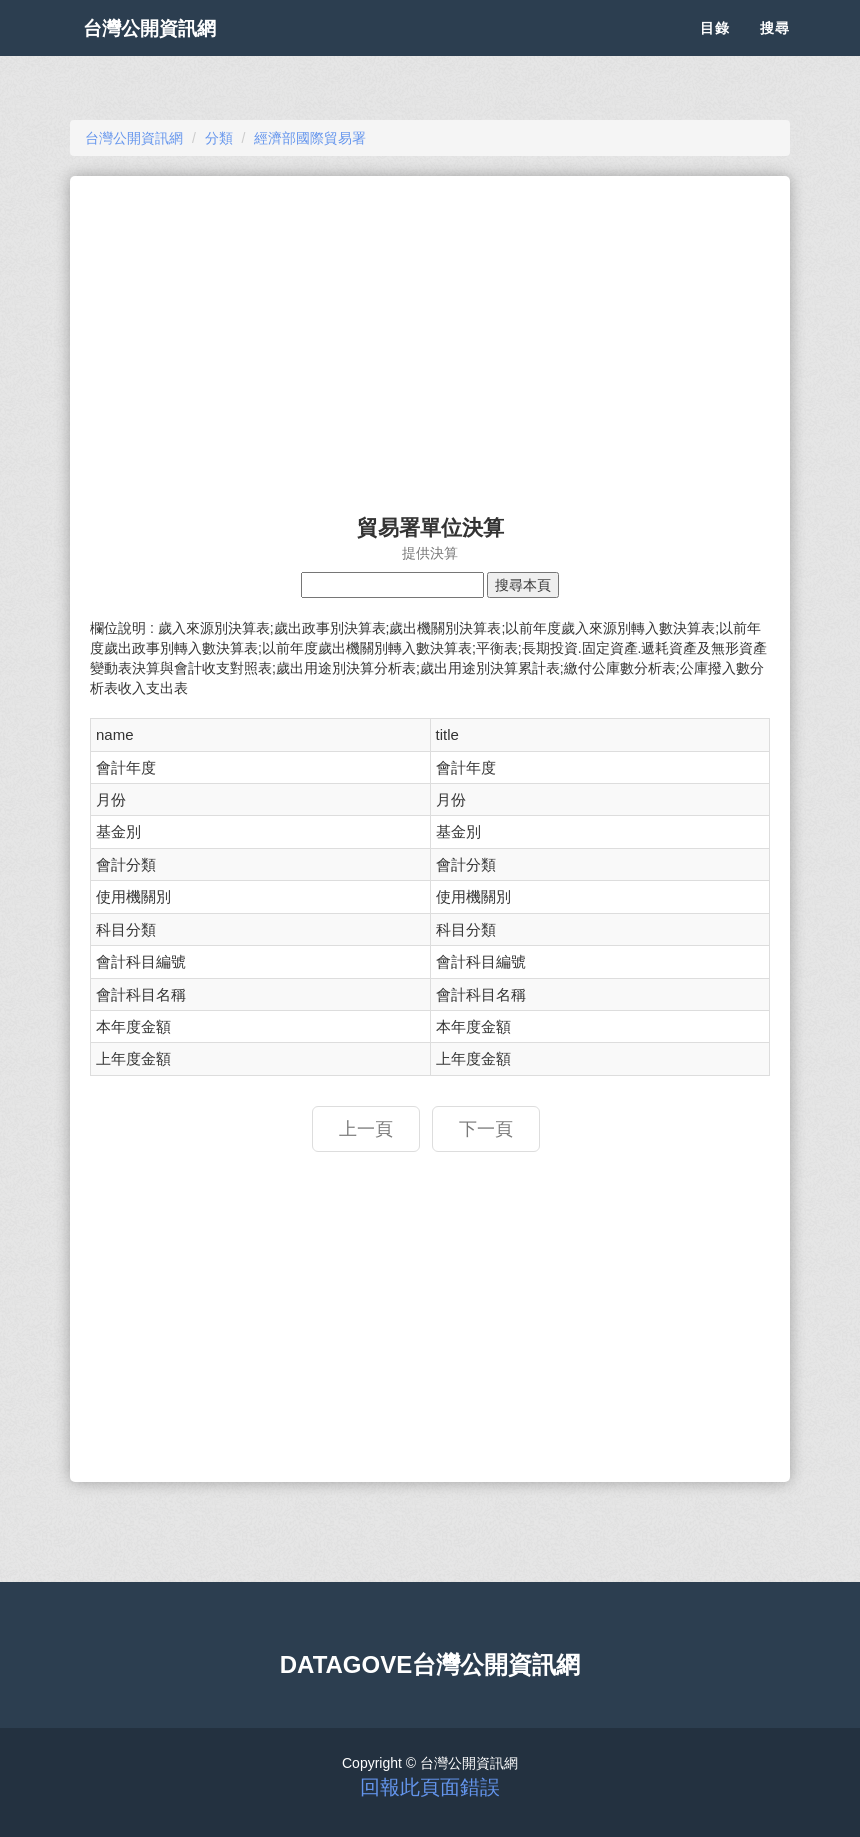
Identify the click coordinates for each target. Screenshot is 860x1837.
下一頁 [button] (486, 1129)
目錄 (715, 50)
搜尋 (775, 50)
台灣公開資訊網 (168, 50)
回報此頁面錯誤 (430, 1787)
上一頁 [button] (366, 1129)
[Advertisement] (430, 336)
